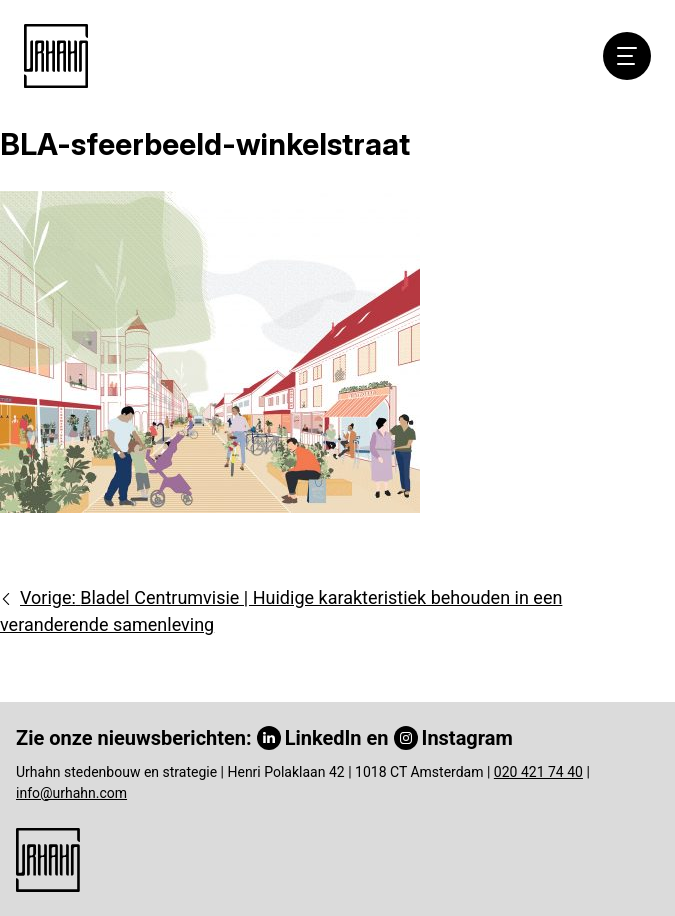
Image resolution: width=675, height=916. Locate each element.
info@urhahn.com (71, 793)
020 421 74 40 (538, 772)
